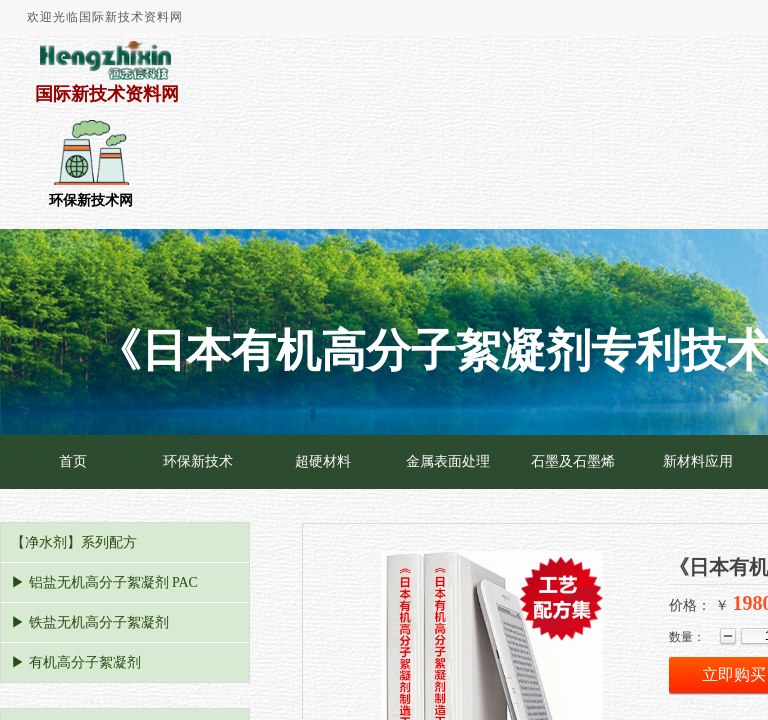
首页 (73, 461)
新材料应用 (698, 461)
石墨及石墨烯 (573, 461)
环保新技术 (198, 461)
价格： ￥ (699, 605)
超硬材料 (323, 461)
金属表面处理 (448, 461)
